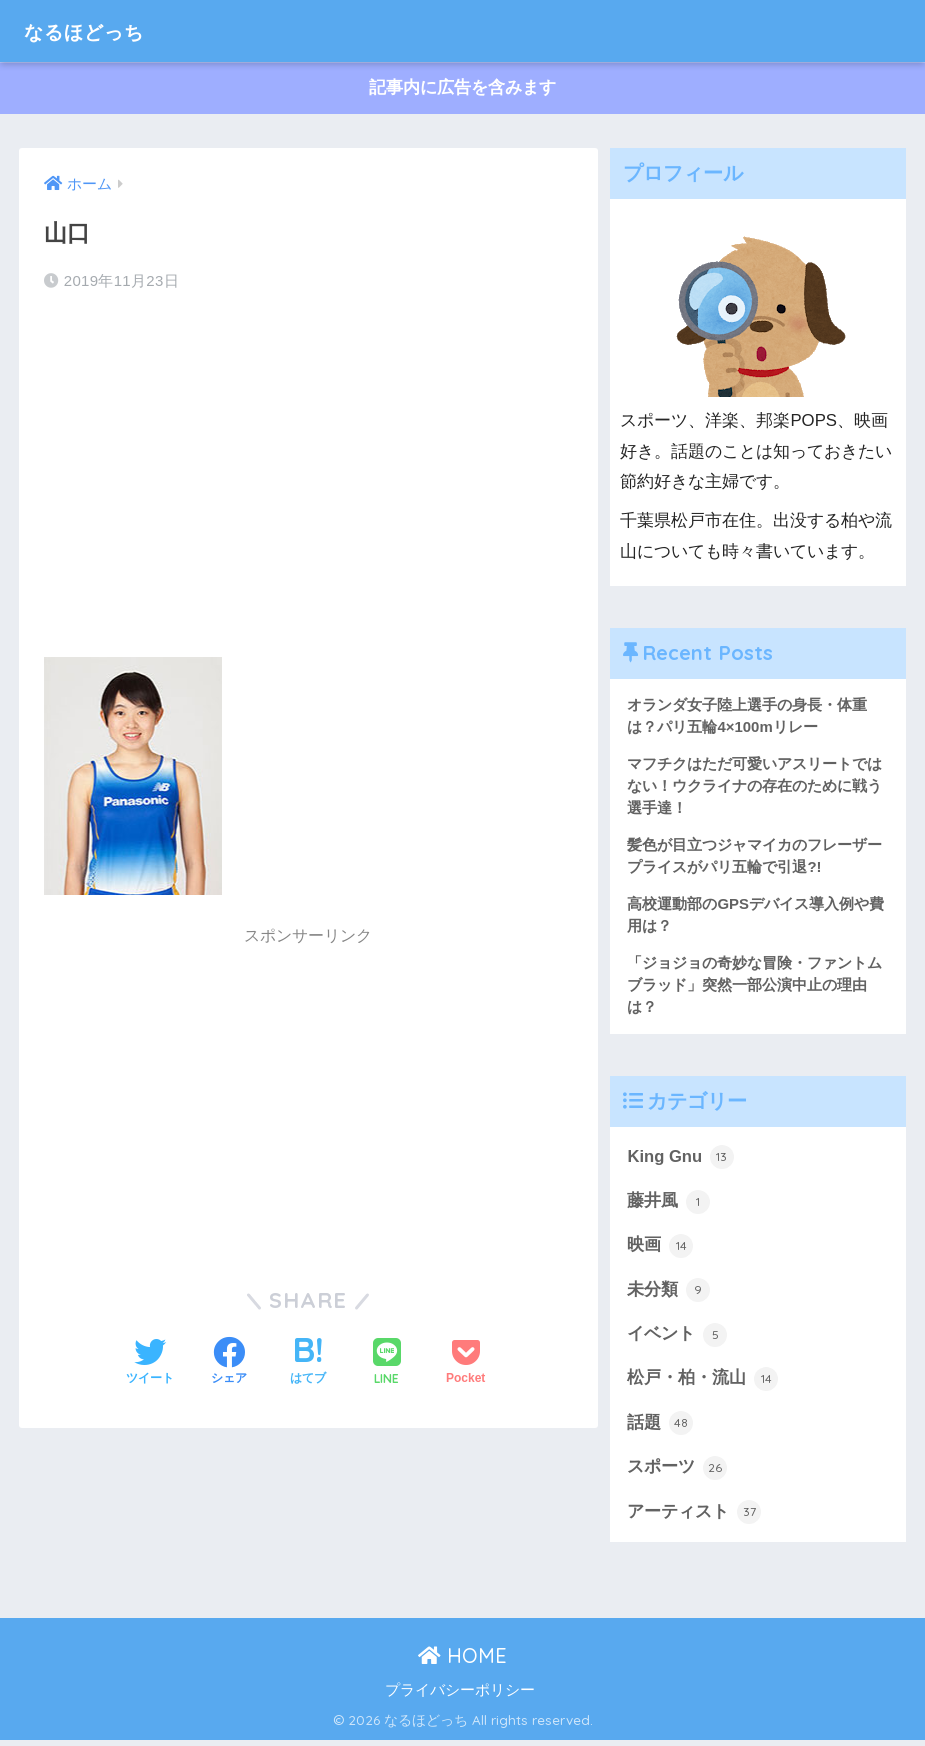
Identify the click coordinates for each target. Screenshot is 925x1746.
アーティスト (694, 1518)
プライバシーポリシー (460, 1696)
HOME (462, 1661)
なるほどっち (99, 30)
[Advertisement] (308, 469)
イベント (677, 1339)
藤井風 (668, 1205)
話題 (660, 1428)
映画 (660, 1250)
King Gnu (680, 1160)
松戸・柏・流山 (702, 1384)
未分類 (668, 1294)
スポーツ (677, 1473)
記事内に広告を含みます (462, 88)
